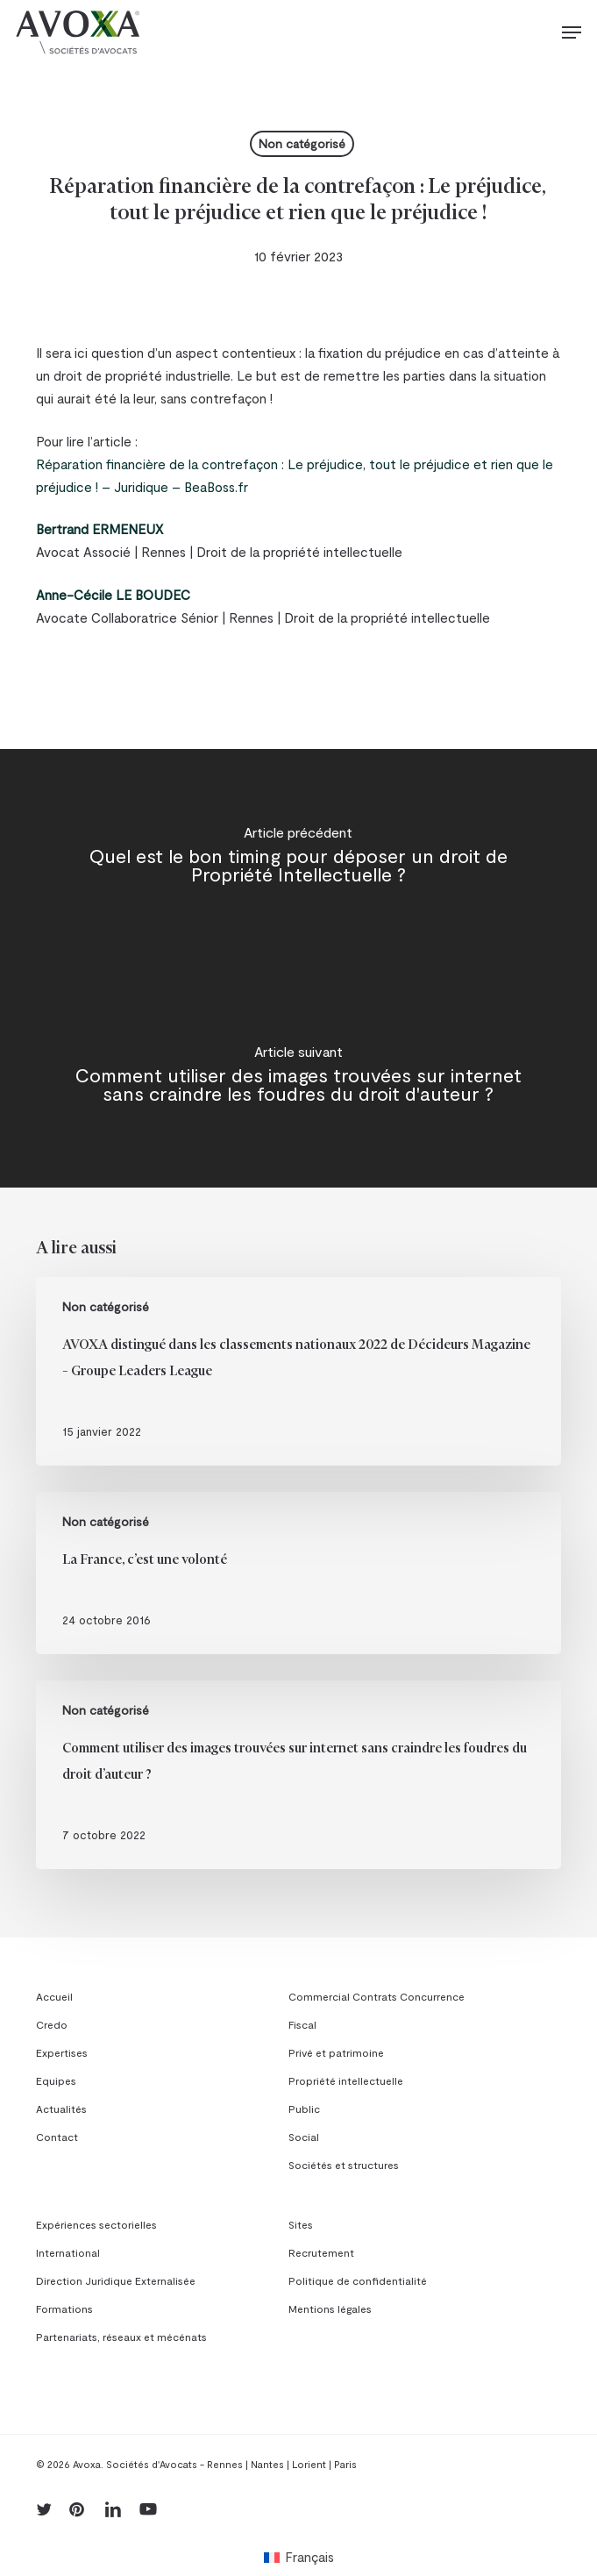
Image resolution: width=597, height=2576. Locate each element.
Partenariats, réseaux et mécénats (121, 2336)
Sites (300, 2224)
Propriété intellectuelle (345, 2080)
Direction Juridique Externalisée (115, 2280)
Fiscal (302, 2024)
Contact (57, 2136)
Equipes (56, 2080)
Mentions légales (330, 2308)
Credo (52, 2024)
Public (304, 2108)
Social (303, 2136)
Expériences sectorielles (96, 2224)
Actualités (61, 2108)
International (68, 2252)
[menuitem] (299, 2556)
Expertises (62, 2052)
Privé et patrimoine (336, 2052)
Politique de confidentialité (357, 2280)
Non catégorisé (302, 143)
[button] (571, 32)
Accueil (54, 1996)
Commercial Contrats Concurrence (376, 1996)
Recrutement (321, 2252)
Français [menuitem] (309, 2557)
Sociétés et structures (343, 2165)
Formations (64, 2308)
